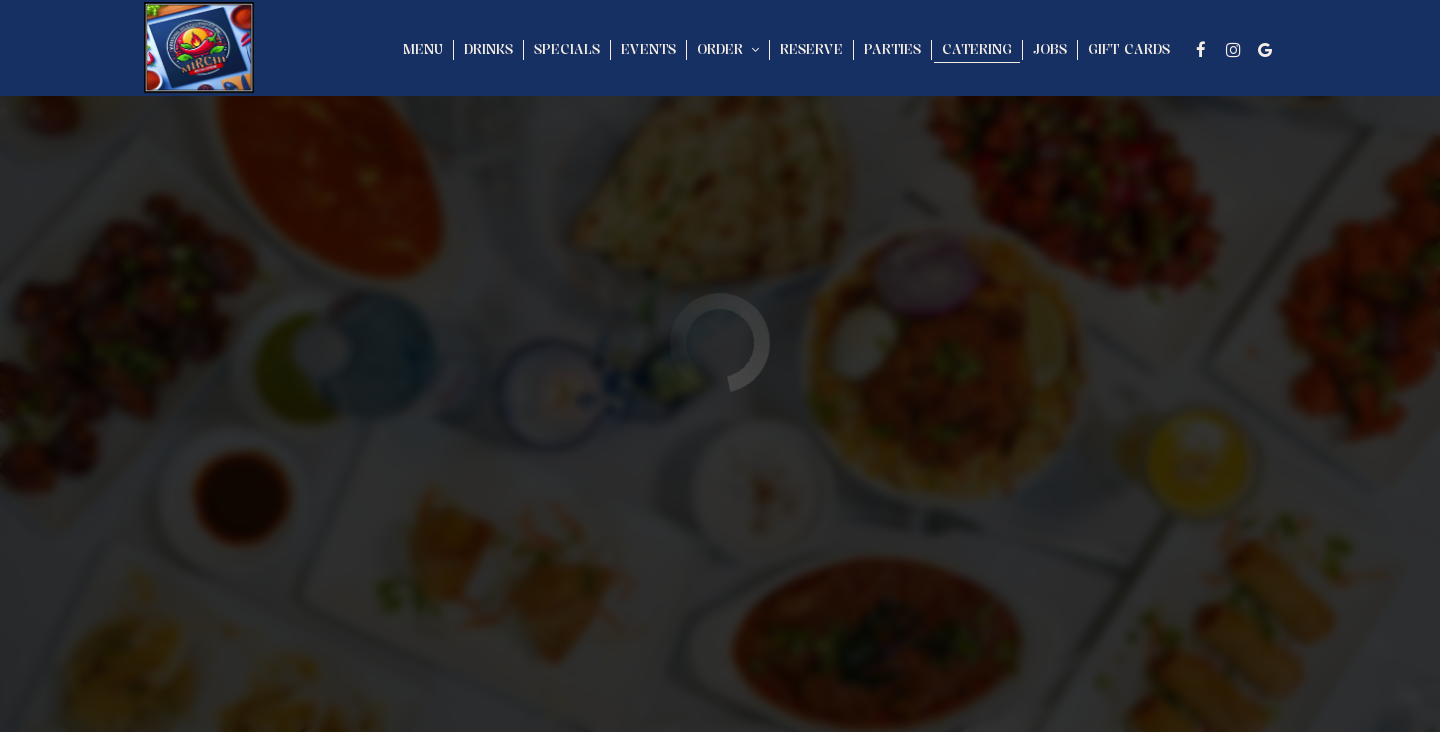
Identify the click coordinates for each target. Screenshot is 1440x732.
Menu (423, 49)
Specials (567, 49)
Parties (892, 49)
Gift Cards (1129, 49)
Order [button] (728, 49)
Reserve (811, 49)
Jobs (1050, 49)
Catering (977, 49)
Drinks (488, 49)
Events (648, 49)
